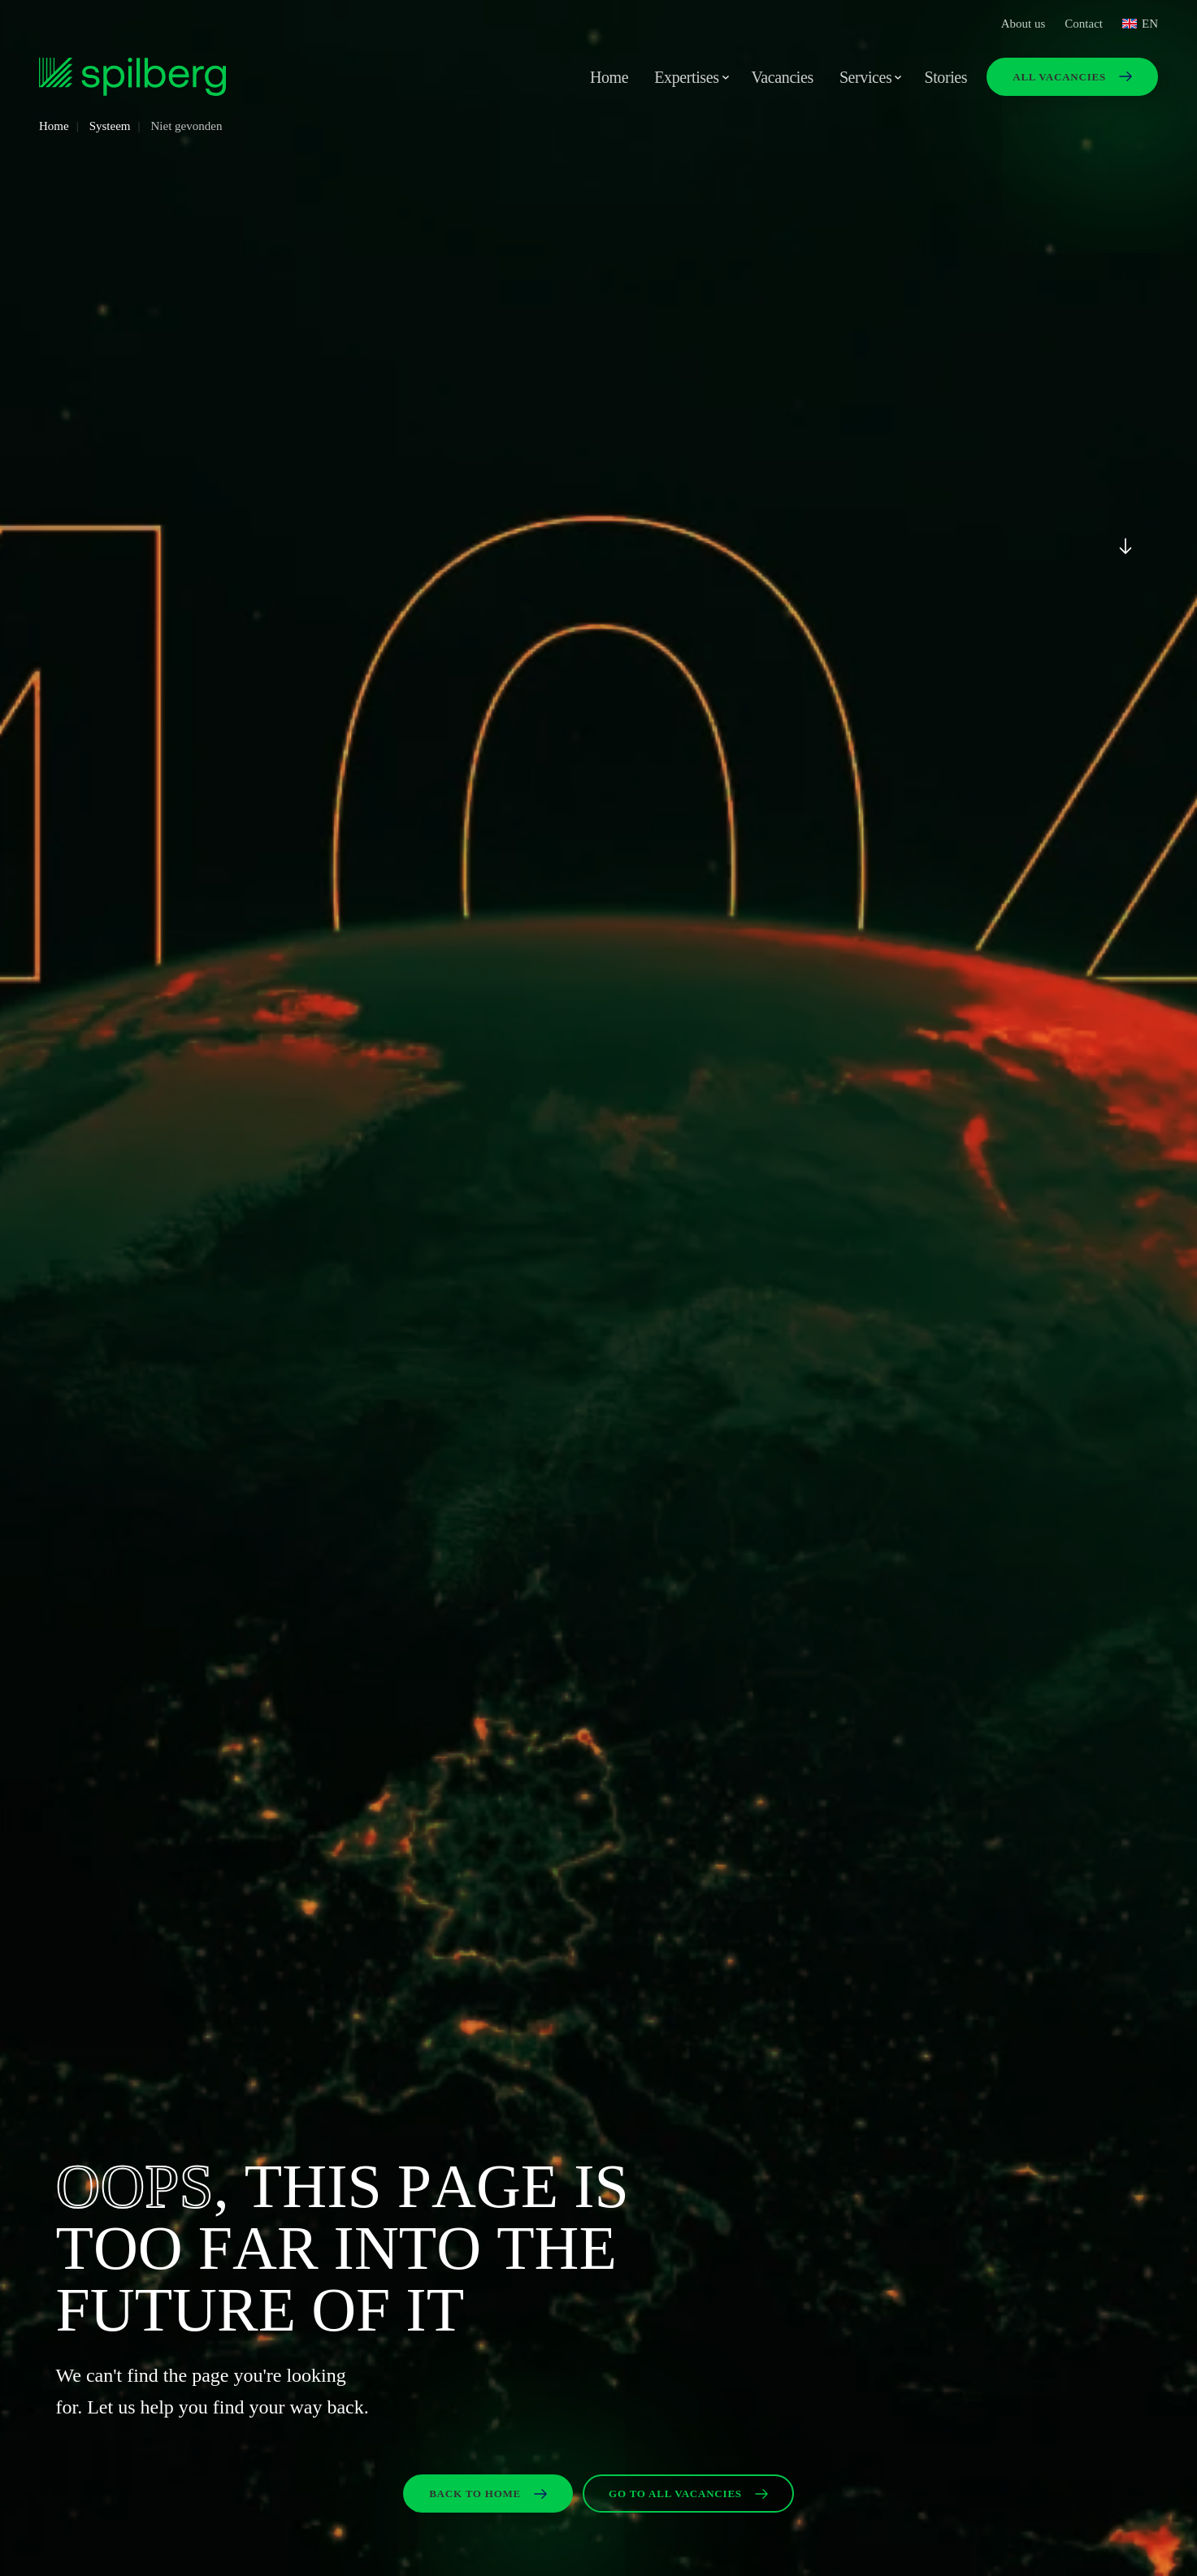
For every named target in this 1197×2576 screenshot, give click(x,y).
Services (865, 77)
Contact (1084, 23)
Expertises (686, 77)
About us (1023, 23)
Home (609, 77)
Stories (945, 77)
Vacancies (782, 77)
